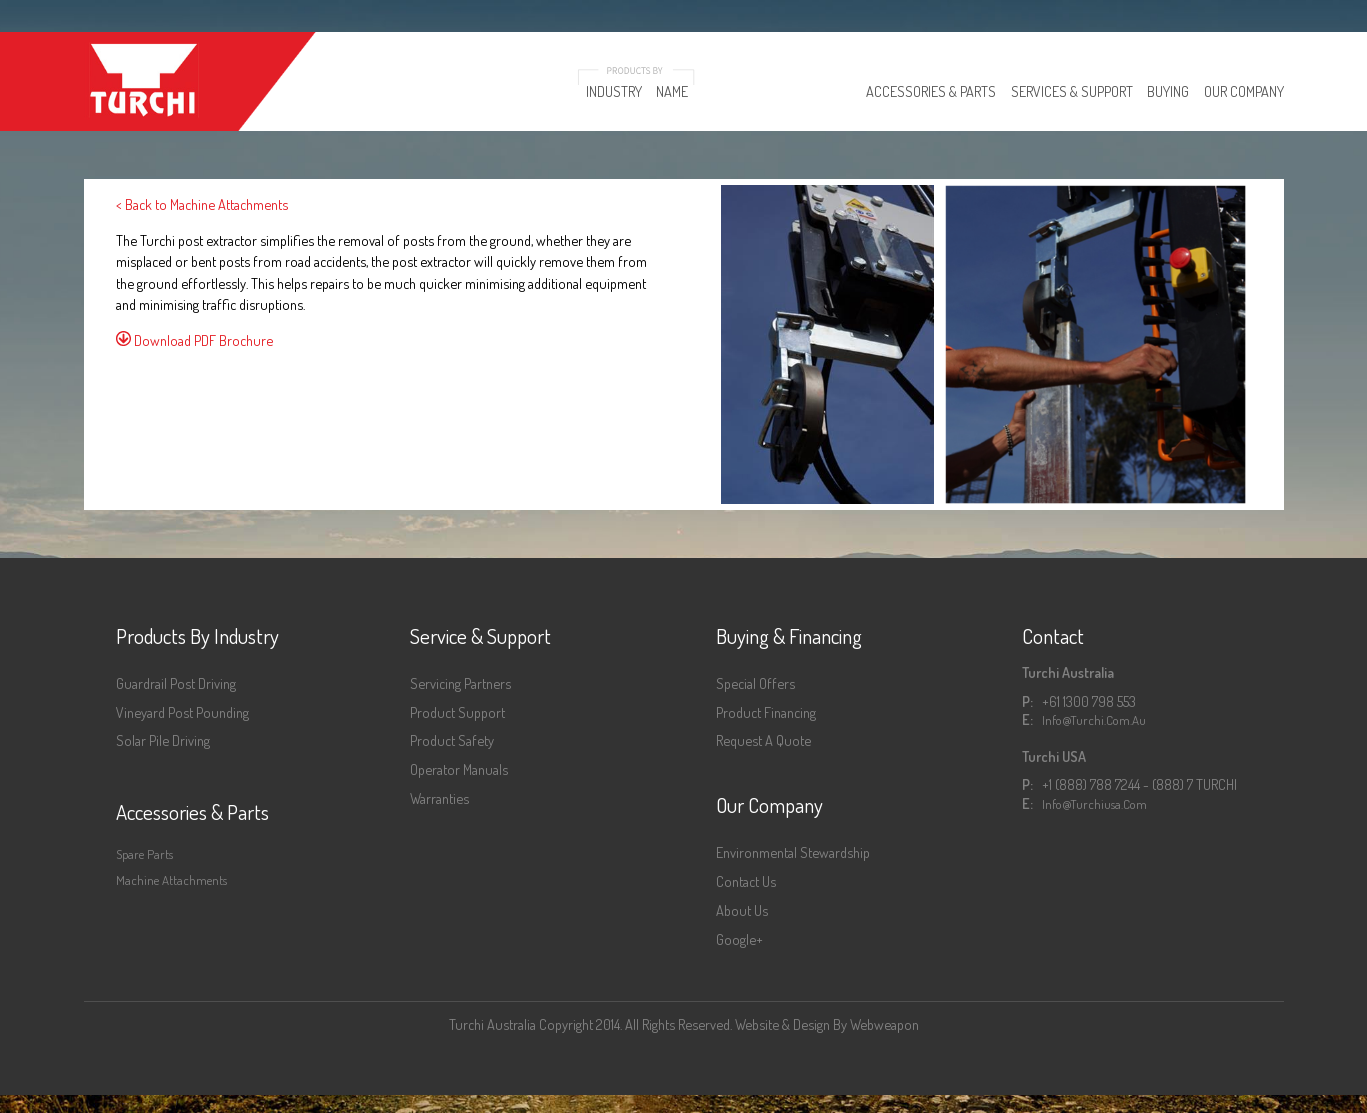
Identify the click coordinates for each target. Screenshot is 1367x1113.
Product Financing (766, 712)
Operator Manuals (459, 769)
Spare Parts (144, 854)
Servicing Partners (460, 683)
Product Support (457, 712)
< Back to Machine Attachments (202, 204)
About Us (742, 910)
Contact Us (746, 881)
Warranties (439, 798)
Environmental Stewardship (793, 852)
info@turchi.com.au (1094, 720)
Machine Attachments (171, 880)
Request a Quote (763, 740)
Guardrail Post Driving (176, 683)
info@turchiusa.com (1094, 804)
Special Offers (755, 683)
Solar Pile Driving (163, 740)
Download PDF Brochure (194, 340)
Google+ (739, 939)
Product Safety (452, 740)
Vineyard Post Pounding (182, 712)
